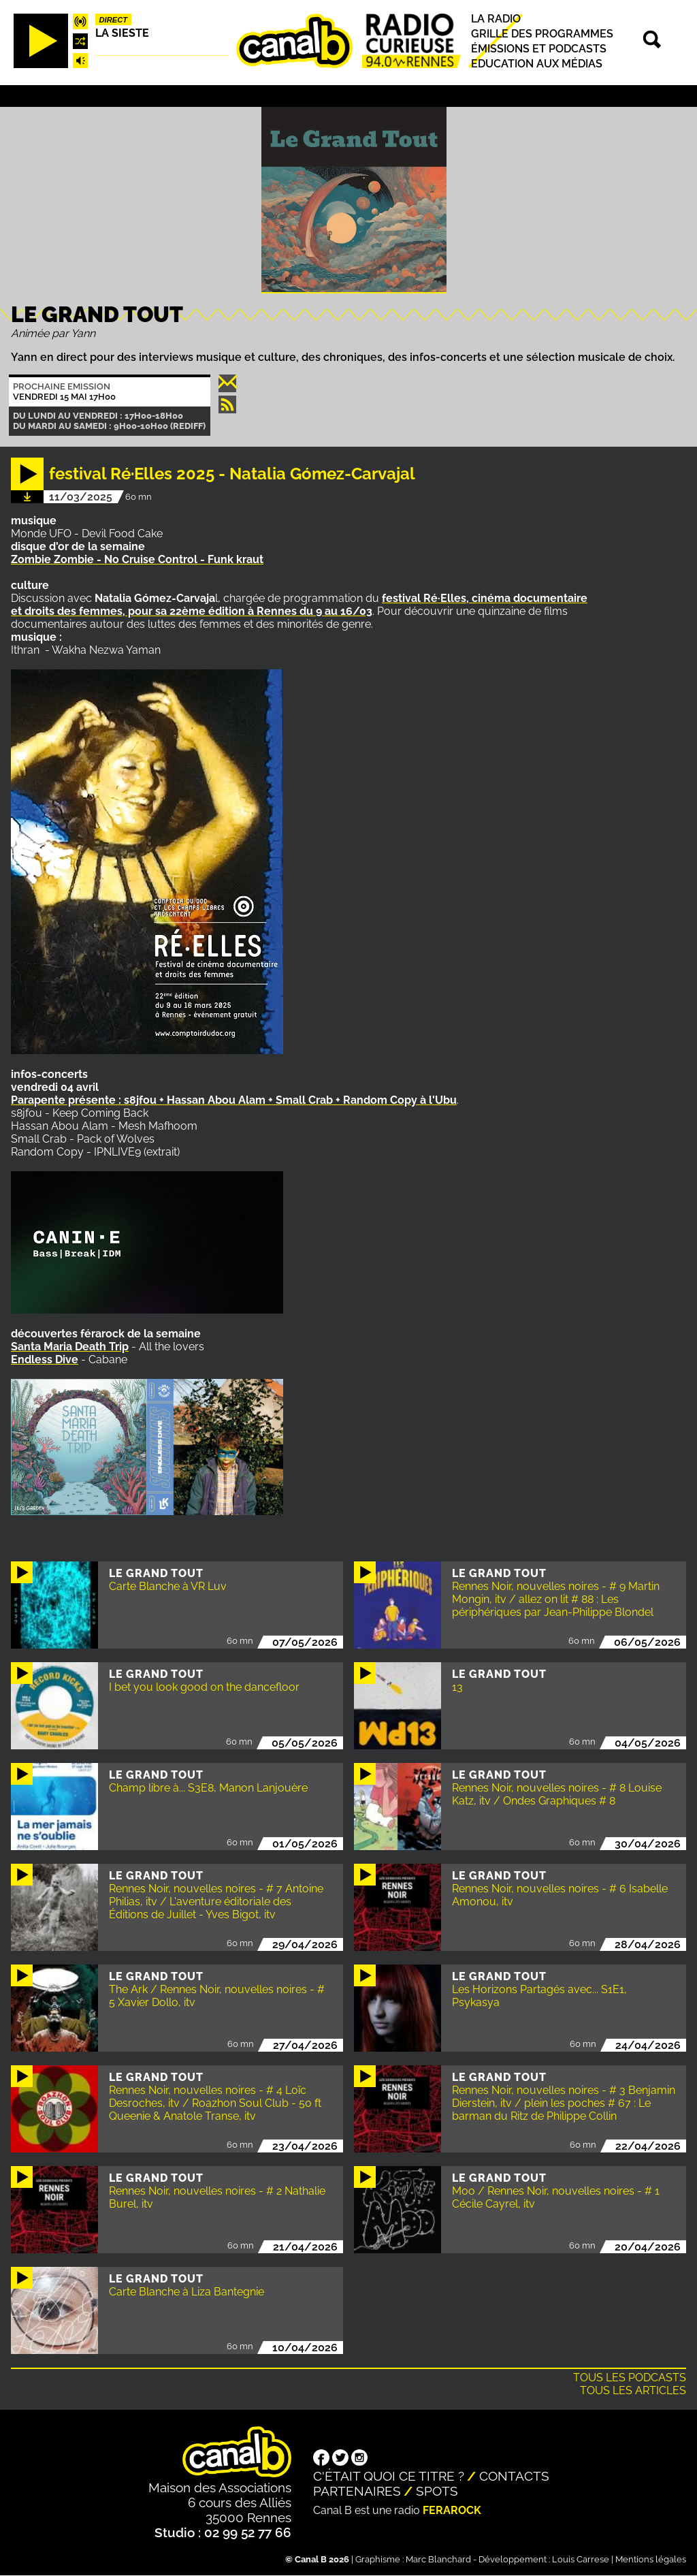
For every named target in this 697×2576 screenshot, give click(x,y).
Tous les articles (633, 2390)
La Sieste (122, 33)
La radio (496, 18)
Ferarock (452, 2510)
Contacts (514, 2475)
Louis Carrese (580, 2559)
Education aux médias (536, 63)
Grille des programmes (542, 33)
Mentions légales (650, 2559)
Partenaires (357, 2490)
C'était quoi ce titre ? (388, 2475)
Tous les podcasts (629, 2377)
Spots (437, 2490)
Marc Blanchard (438, 2559)
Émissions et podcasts (538, 48)
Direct (113, 20)
